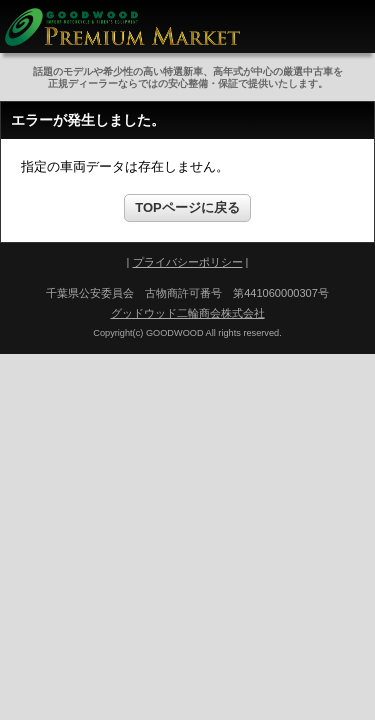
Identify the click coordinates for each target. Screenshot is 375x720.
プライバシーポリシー (188, 262)
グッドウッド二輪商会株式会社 (188, 313)
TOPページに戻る (187, 207)
